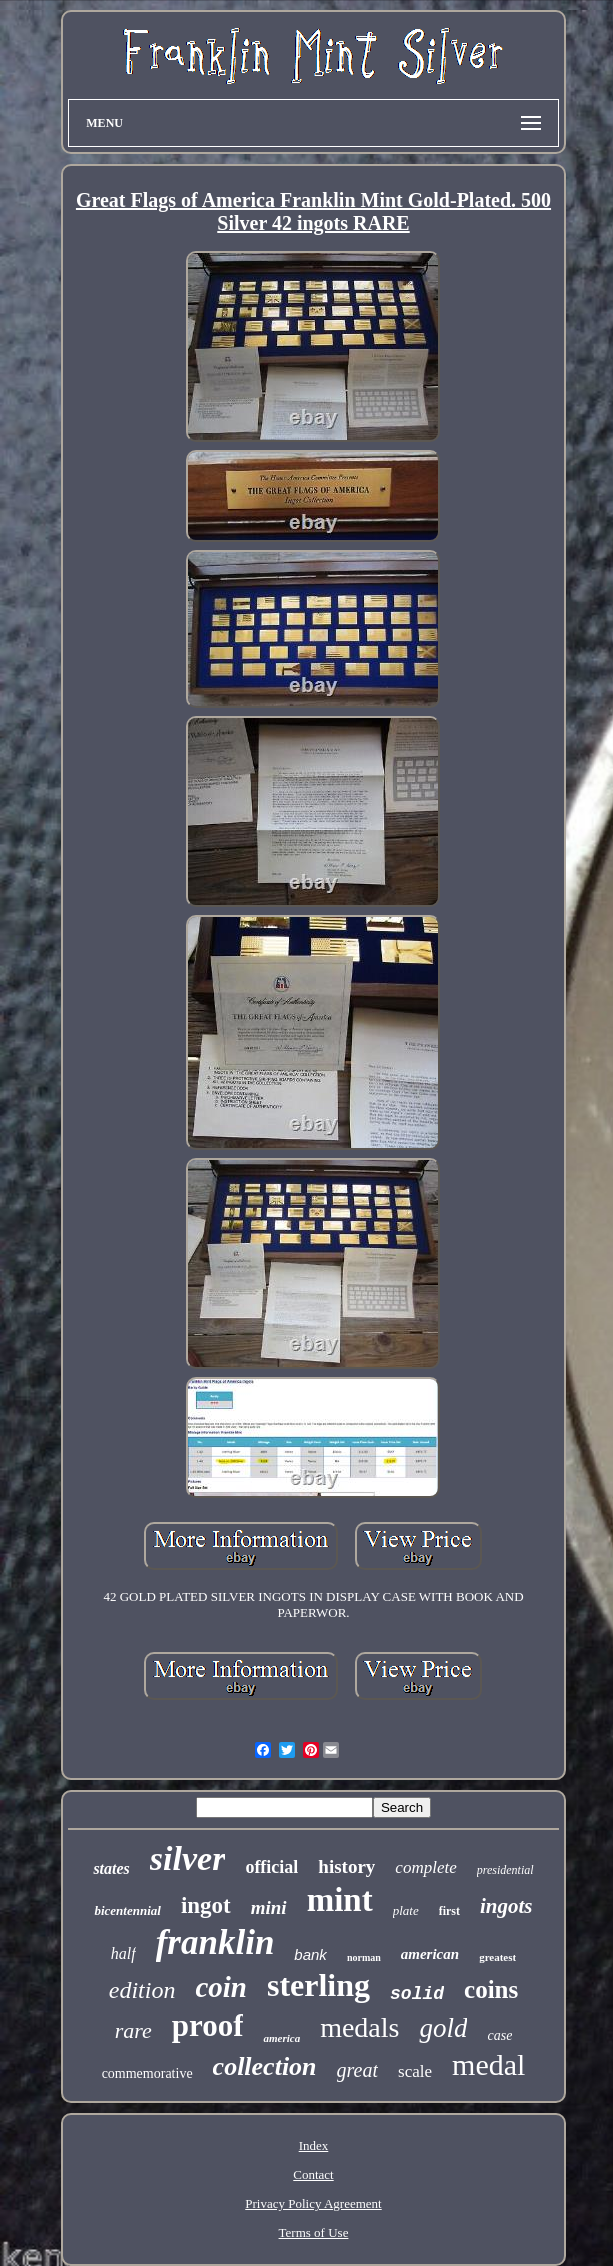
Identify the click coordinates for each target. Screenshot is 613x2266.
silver (188, 1858)
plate (406, 1910)
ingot (206, 1905)
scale (415, 2071)
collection (265, 2066)
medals (359, 2027)
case (499, 2035)
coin (221, 1987)
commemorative (147, 2073)
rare (133, 2030)
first (449, 1911)
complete (425, 1867)
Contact (313, 2174)
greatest (497, 1957)
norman (364, 1957)
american (430, 1954)
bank (310, 1954)
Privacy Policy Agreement (313, 2203)
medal (488, 2064)
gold (443, 2028)
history (346, 1866)
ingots (506, 1906)
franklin (215, 1942)
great (357, 2070)
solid (417, 1994)
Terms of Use (314, 2232)
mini (269, 1907)
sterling (318, 1985)
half (123, 1953)
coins (491, 1989)
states (111, 1868)
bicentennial (127, 1910)
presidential (505, 1870)
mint (340, 1900)
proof (208, 2025)
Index (314, 2145)
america (281, 2038)
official (271, 1867)
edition (142, 1990)
